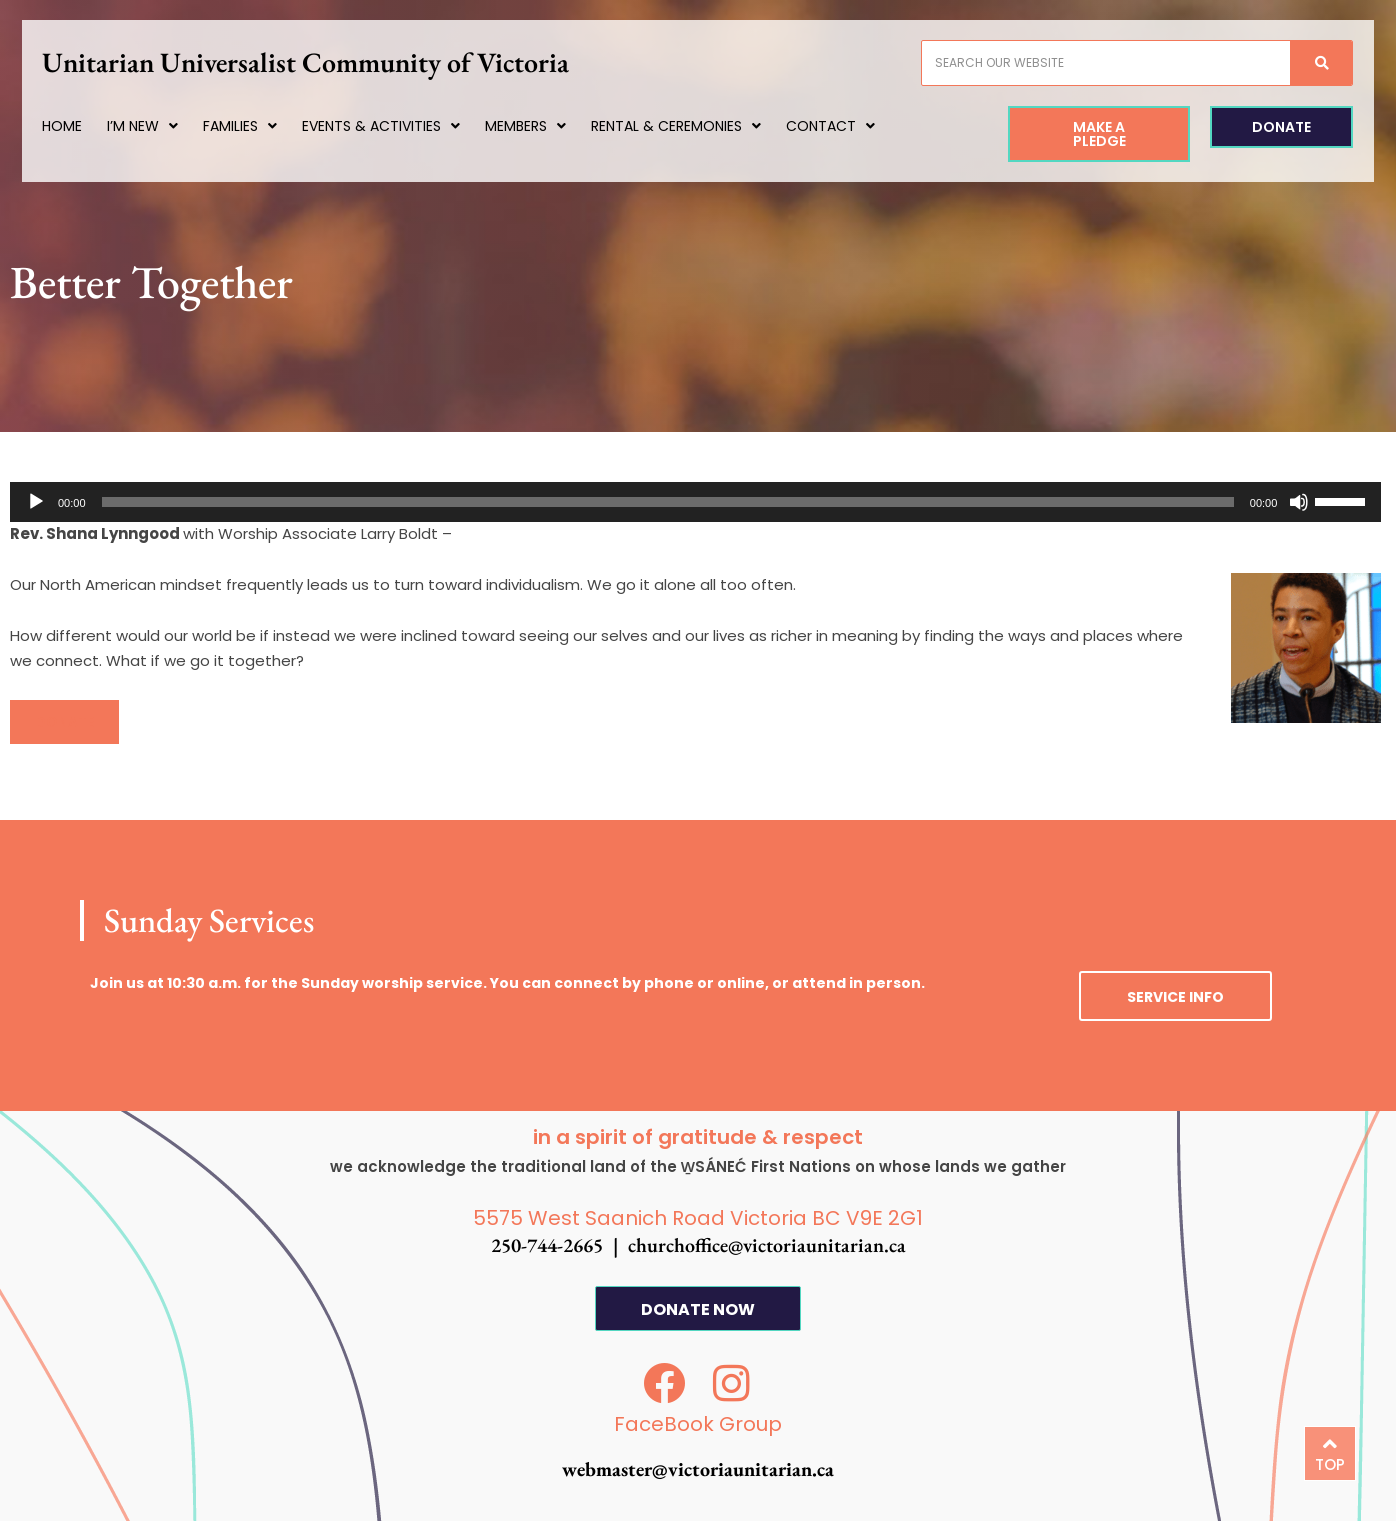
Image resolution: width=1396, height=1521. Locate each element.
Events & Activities (394, 126)
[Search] (1308, 63)
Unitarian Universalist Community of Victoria (318, 62)
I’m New (155, 126)
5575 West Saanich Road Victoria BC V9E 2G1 (698, 1218)
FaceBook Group (698, 1424)
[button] (64, 722)
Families (253, 126)
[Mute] (1299, 502)
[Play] (36, 502)
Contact (843, 126)
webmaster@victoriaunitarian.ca (698, 1469)
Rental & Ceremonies (689, 126)
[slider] (668, 502)
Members (538, 126)
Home (75, 126)
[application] (695, 502)
